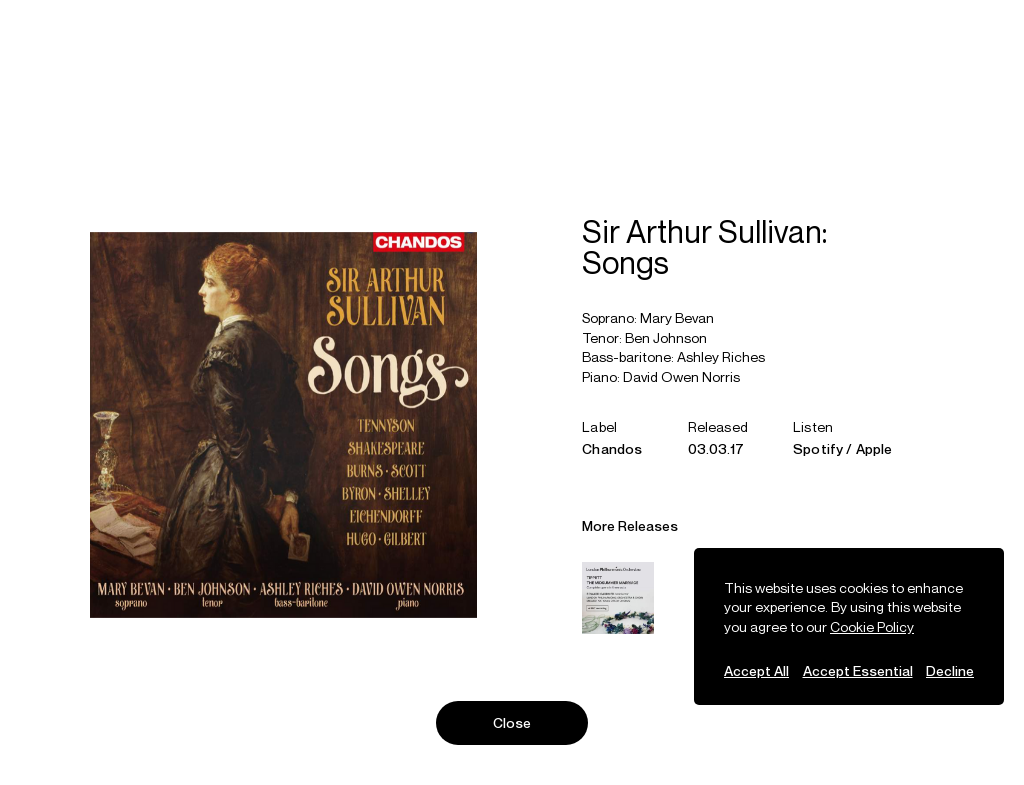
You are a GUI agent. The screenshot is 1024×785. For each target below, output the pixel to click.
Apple (874, 451)
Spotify (818, 451)
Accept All (756, 670)
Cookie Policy (872, 626)
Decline (950, 670)
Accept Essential (858, 670)
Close (512, 722)
